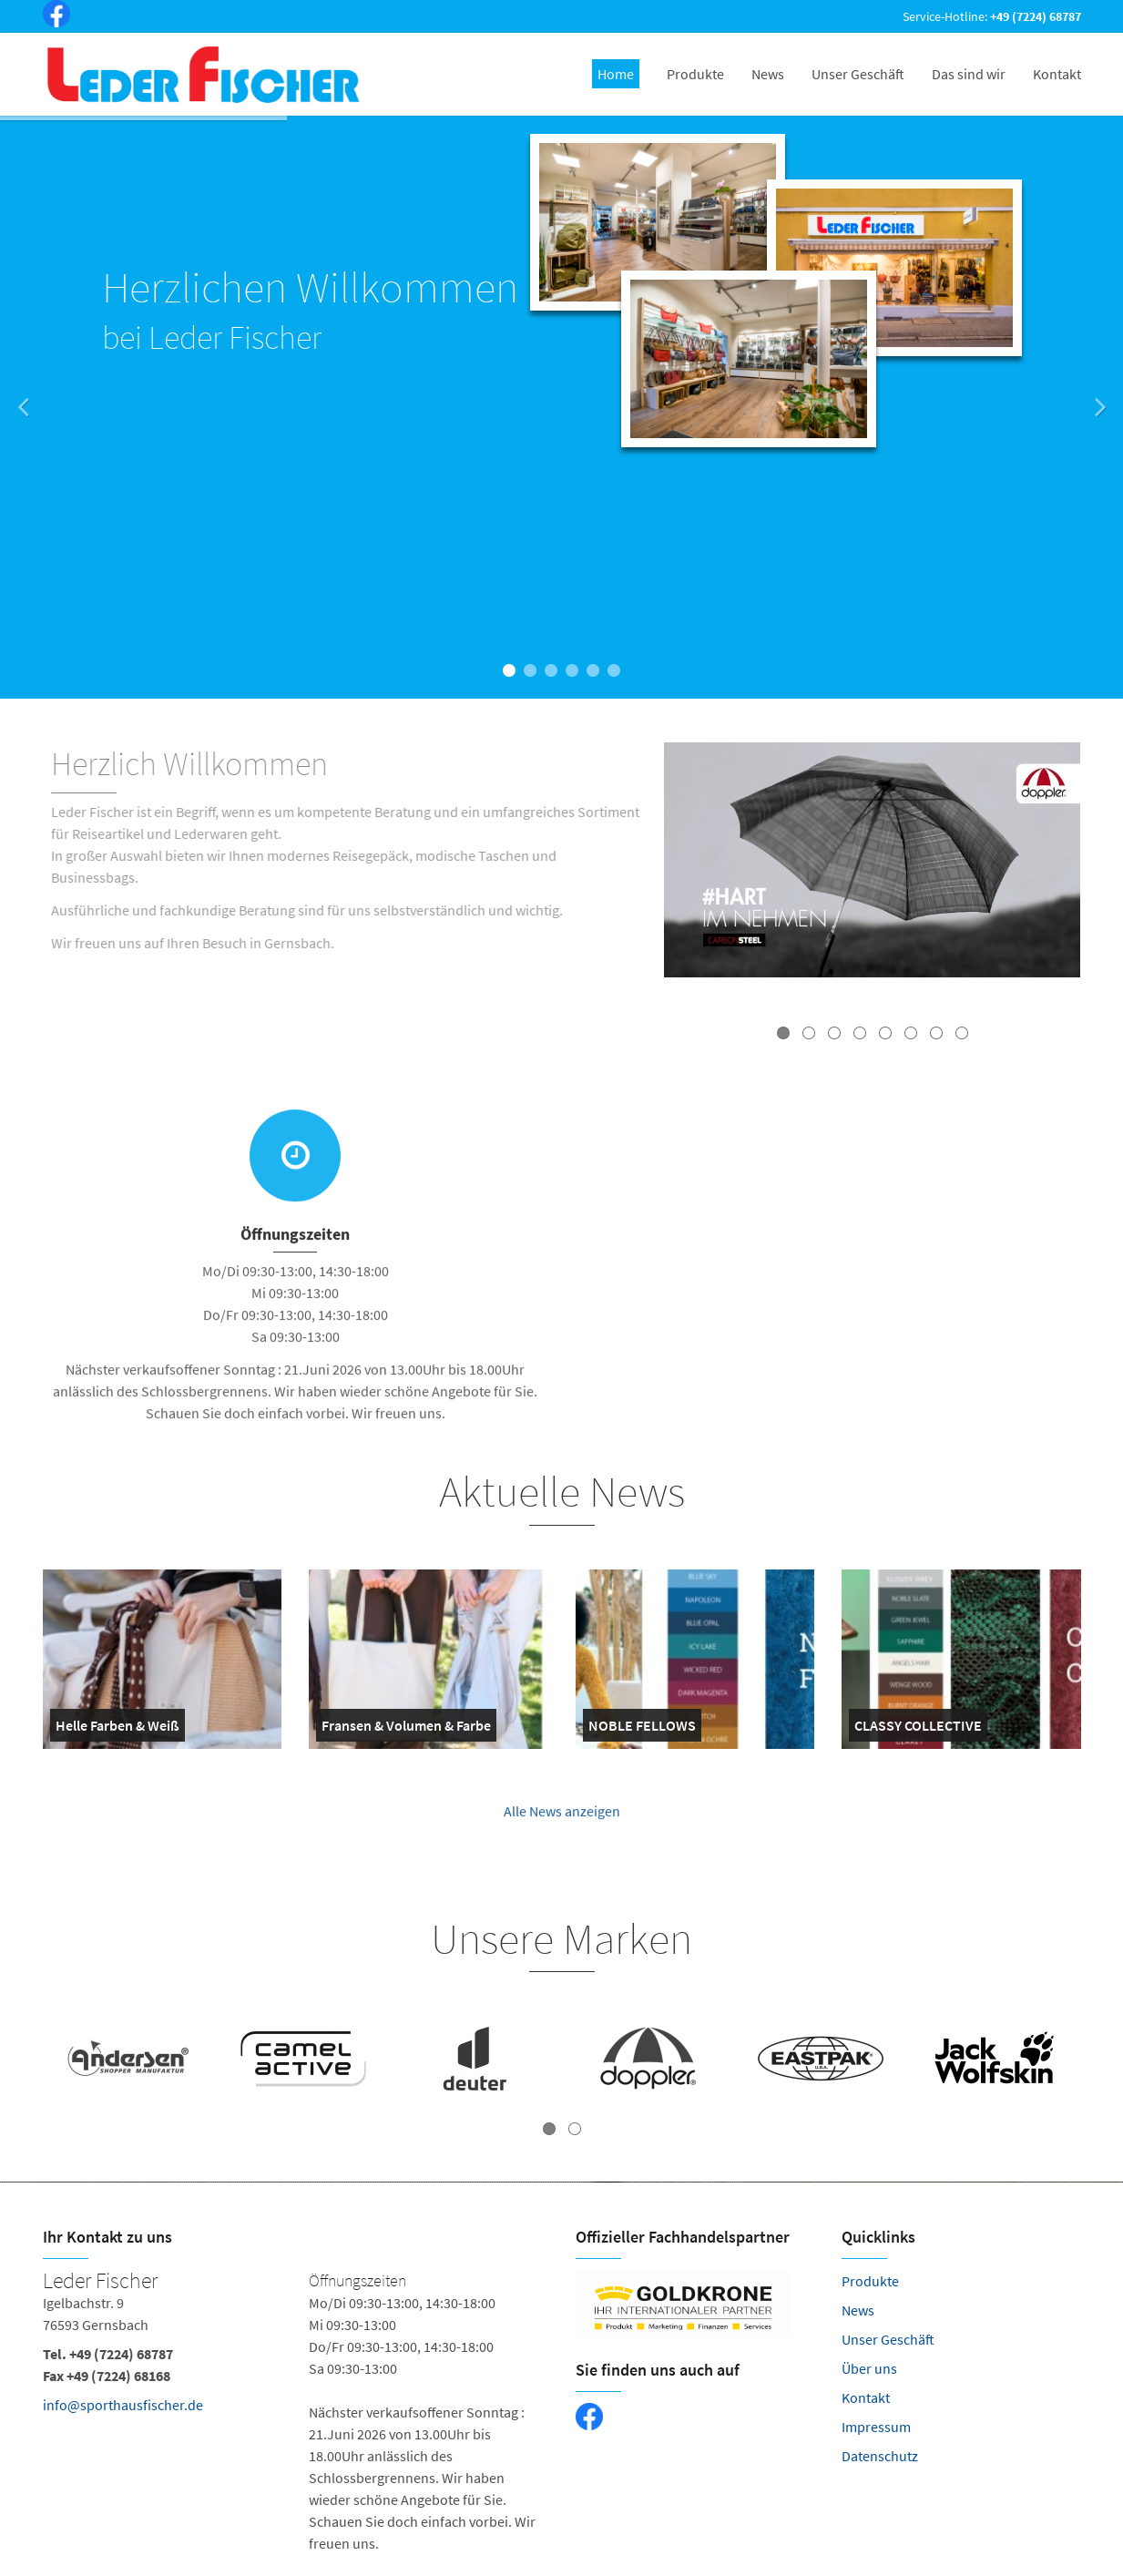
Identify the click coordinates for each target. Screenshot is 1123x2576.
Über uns (869, 2368)
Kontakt (866, 2397)
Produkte (870, 2281)
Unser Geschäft (888, 2339)
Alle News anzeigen (562, 1821)
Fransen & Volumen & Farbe (406, 1729)
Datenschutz (880, 2456)
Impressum (876, 2427)
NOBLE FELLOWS (642, 1729)
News (858, 2310)
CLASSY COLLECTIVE (918, 1729)
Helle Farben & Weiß (117, 1729)
